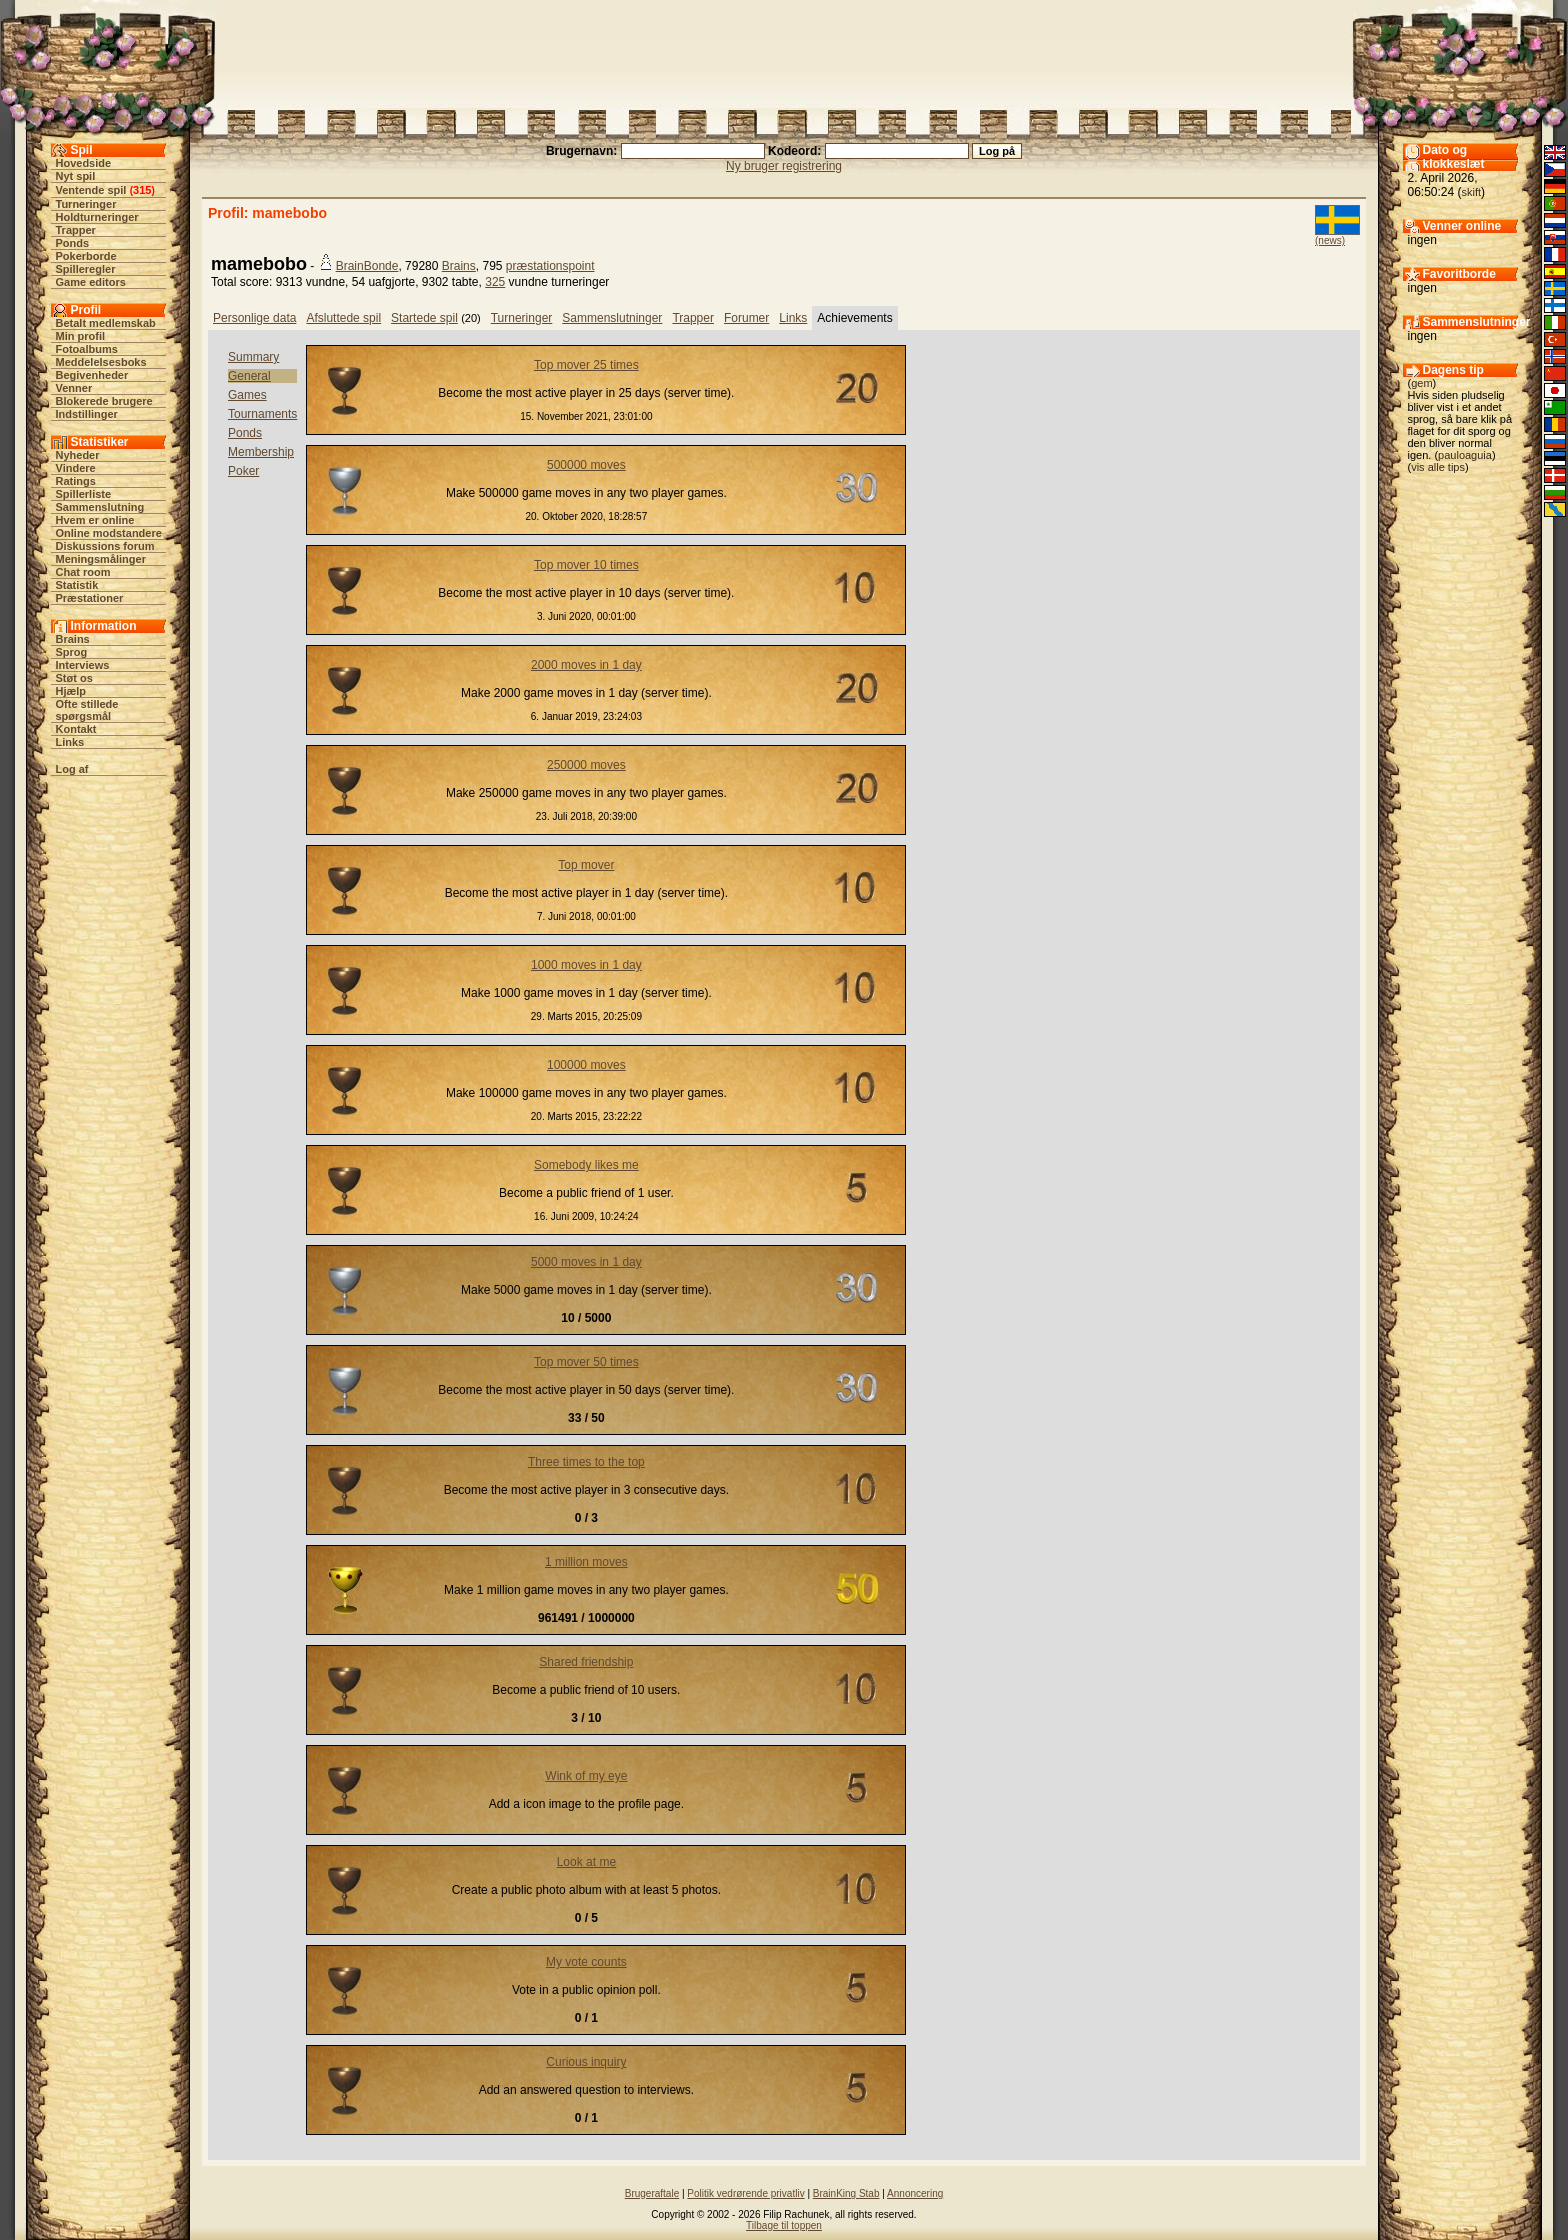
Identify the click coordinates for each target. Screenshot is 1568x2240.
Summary (253, 357)
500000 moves (586, 465)
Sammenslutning (100, 507)
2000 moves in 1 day (586, 665)
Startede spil (424, 318)
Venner (74, 388)
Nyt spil (76, 176)
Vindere (76, 468)
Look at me (586, 1862)
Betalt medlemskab (106, 323)
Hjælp (71, 691)
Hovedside (84, 163)
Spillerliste (84, 494)
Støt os (74, 678)
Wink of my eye (586, 1776)
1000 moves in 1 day (586, 965)
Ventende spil (91, 190)
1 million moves (586, 1562)
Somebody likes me (586, 1165)
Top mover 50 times (586, 1362)
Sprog (72, 652)
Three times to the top (586, 1462)
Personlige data (254, 318)
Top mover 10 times (586, 565)
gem (1421, 383)
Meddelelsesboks (101, 362)
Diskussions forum (105, 546)
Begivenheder (92, 375)
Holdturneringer (97, 217)
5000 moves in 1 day (586, 1262)
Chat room (83, 572)
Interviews (83, 665)
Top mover (586, 865)
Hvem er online (95, 520)
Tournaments (262, 414)
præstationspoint (550, 266)
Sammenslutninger (612, 318)
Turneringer (86, 204)
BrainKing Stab (846, 2193)
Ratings (76, 481)
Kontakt (76, 729)
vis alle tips (1438, 467)
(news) (1330, 240)
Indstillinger (87, 414)
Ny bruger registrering (784, 166)
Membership (261, 452)
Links (70, 742)
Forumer (746, 318)
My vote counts (586, 1962)
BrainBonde (367, 266)
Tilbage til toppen (784, 2225)
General (249, 376)
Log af (72, 769)
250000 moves (586, 765)
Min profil (81, 336)
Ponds (73, 243)
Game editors (91, 282)
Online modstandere (109, 533)
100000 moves (586, 1065)
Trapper (76, 230)
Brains (73, 639)
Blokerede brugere (104, 401)
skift (1472, 192)
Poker (243, 471)
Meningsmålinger (101, 559)
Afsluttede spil (343, 318)
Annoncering (915, 2193)
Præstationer (90, 598)
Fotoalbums (87, 349)
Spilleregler (86, 269)
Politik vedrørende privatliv (745, 2193)
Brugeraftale (652, 2193)
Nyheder (78, 455)
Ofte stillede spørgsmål (87, 710)
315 (142, 190)
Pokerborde (86, 256)
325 (495, 282)
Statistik (77, 585)
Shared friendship (586, 1662)
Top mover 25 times (586, 365)
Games (247, 395)
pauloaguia (1465, 455)
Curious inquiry (586, 2062)
